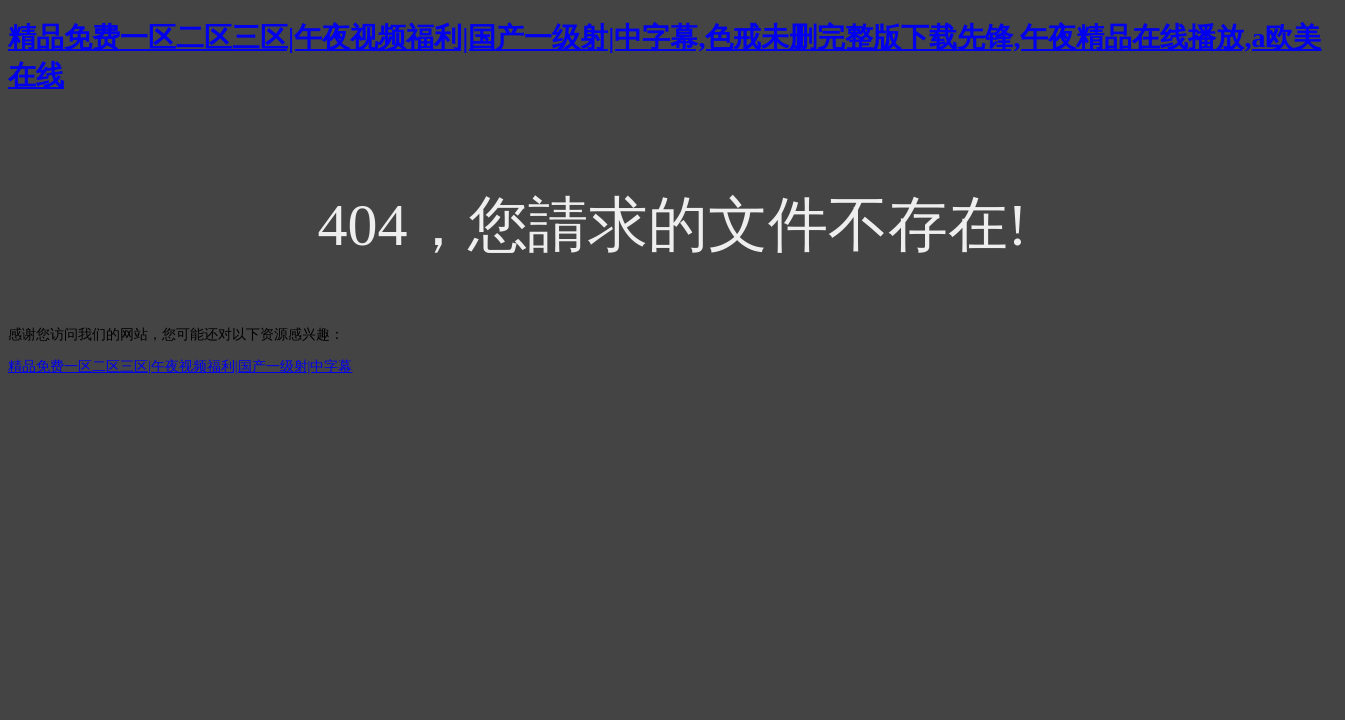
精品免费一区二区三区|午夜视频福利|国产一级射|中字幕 (180, 366)
